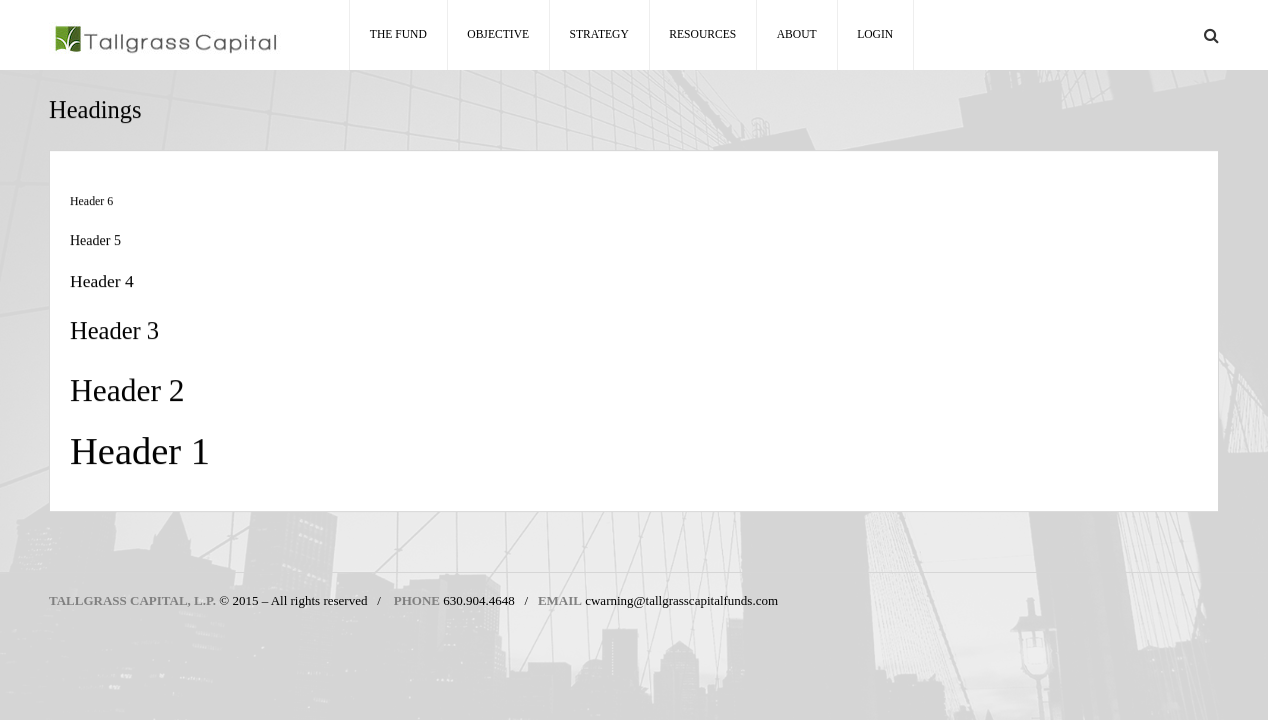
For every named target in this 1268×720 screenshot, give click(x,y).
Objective (498, 34)
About (797, 34)
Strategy (599, 34)
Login (875, 34)
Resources (702, 34)
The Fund (398, 34)
